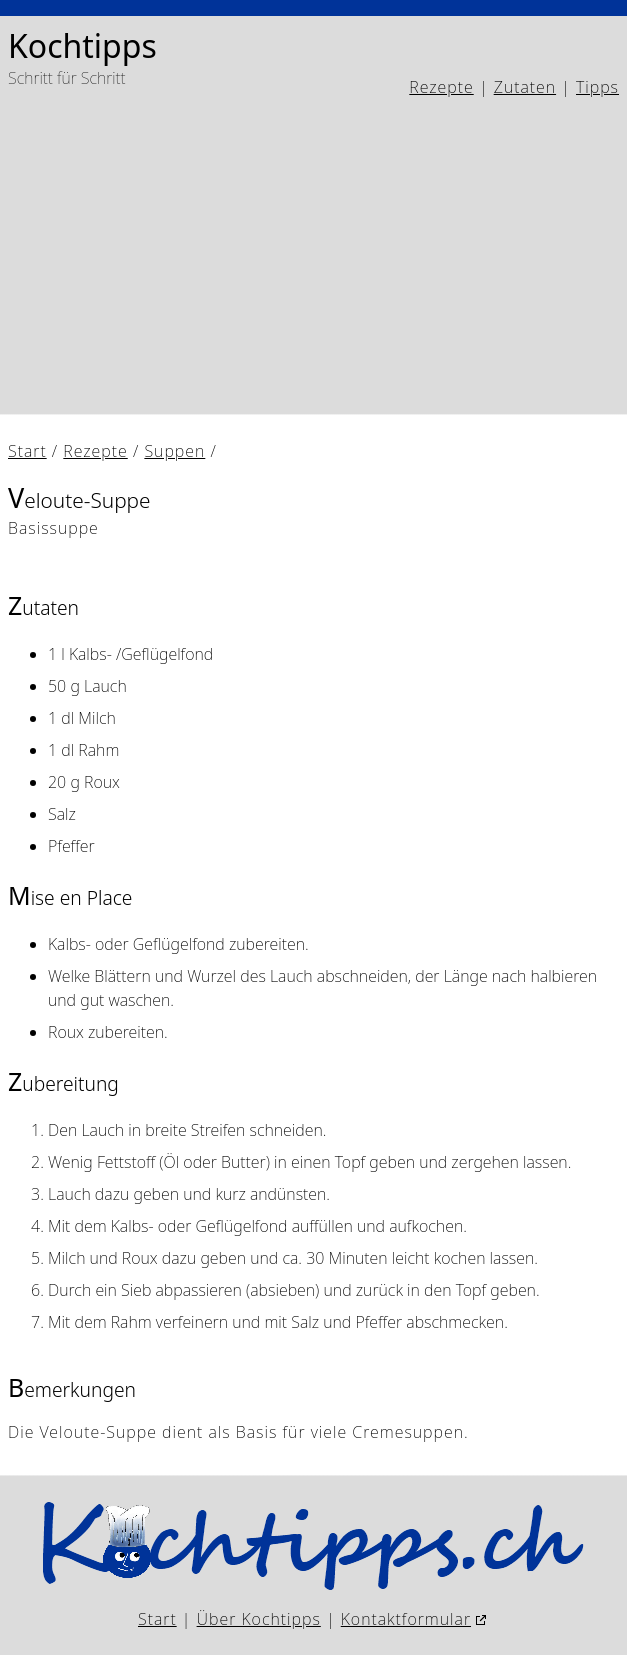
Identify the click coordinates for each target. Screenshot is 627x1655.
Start (27, 451)
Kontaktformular (406, 1619)
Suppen (174, 451)
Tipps (597, 87)
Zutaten (525, 87)
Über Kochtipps (259, 1619)
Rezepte (441, 87)
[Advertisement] (313, 257)
